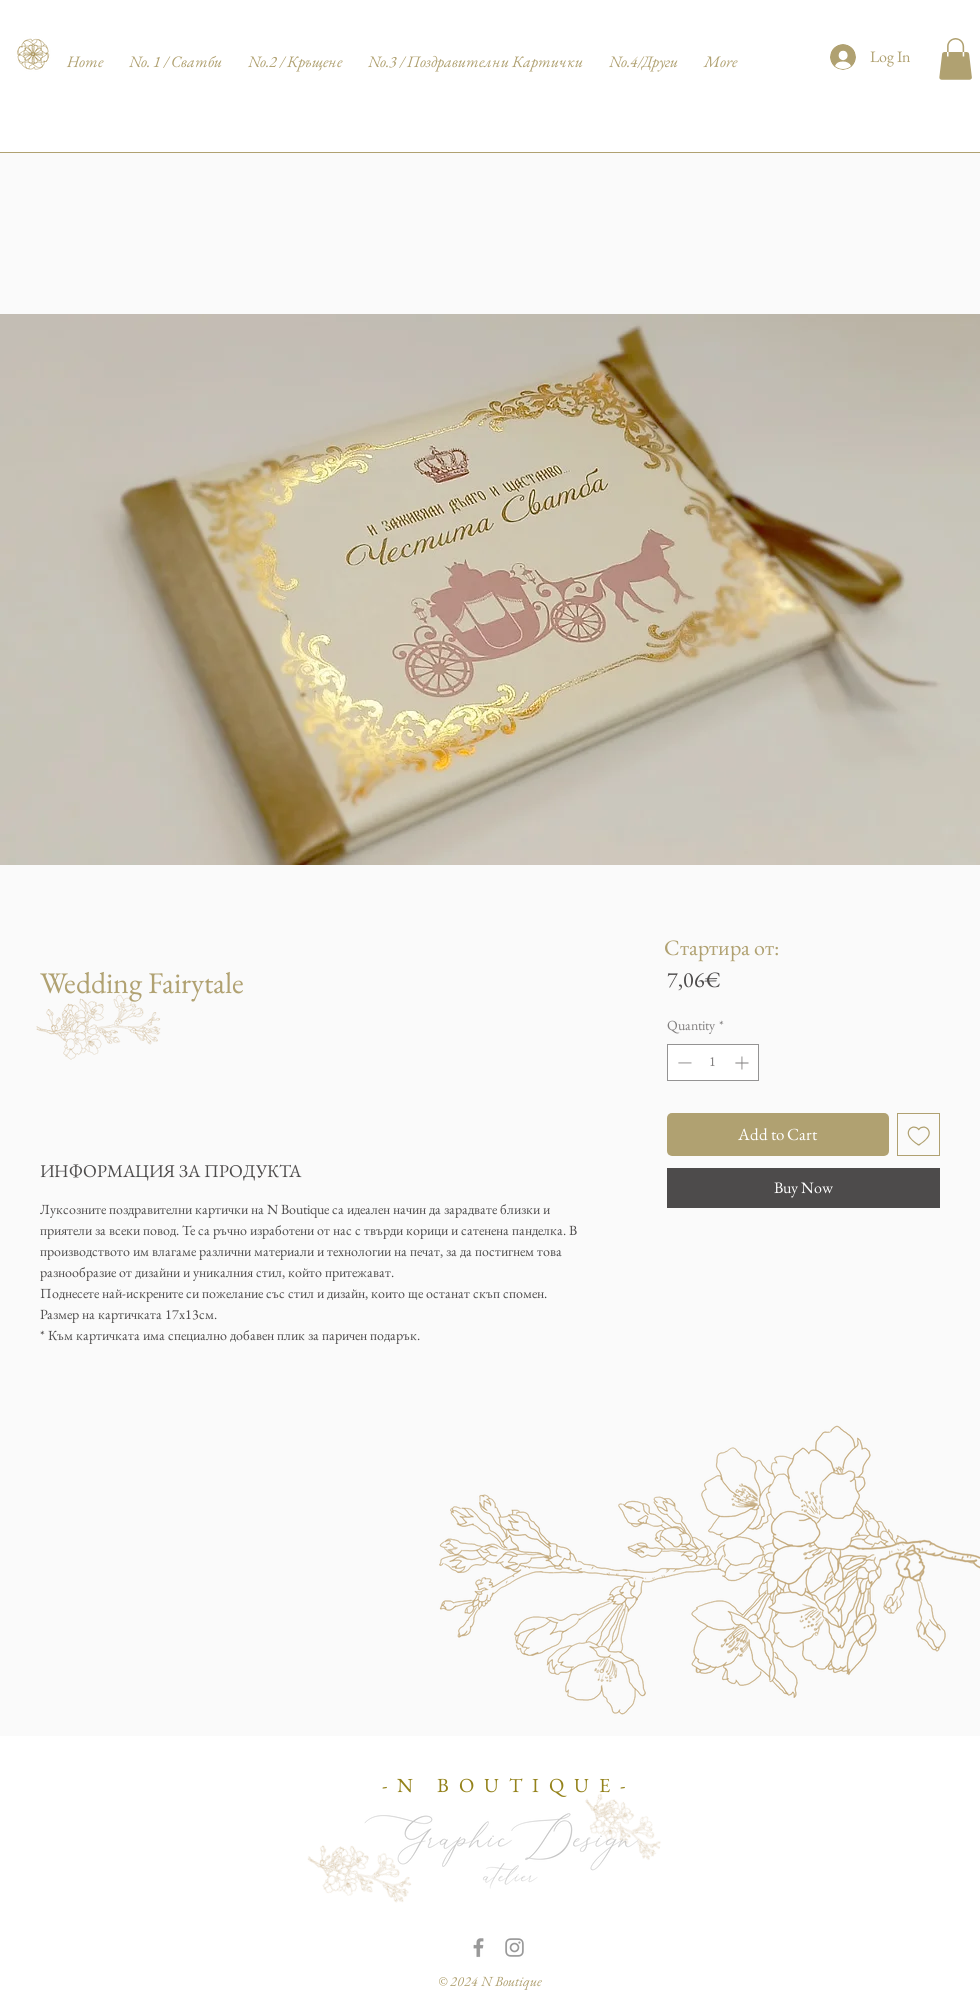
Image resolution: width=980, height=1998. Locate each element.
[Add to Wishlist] (919, 1135)
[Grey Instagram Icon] (514, 1947)
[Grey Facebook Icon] (478, 1947)
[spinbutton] (713, 1062)
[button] (955, 59)
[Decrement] (682, 1062)
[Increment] (743, 1062)
